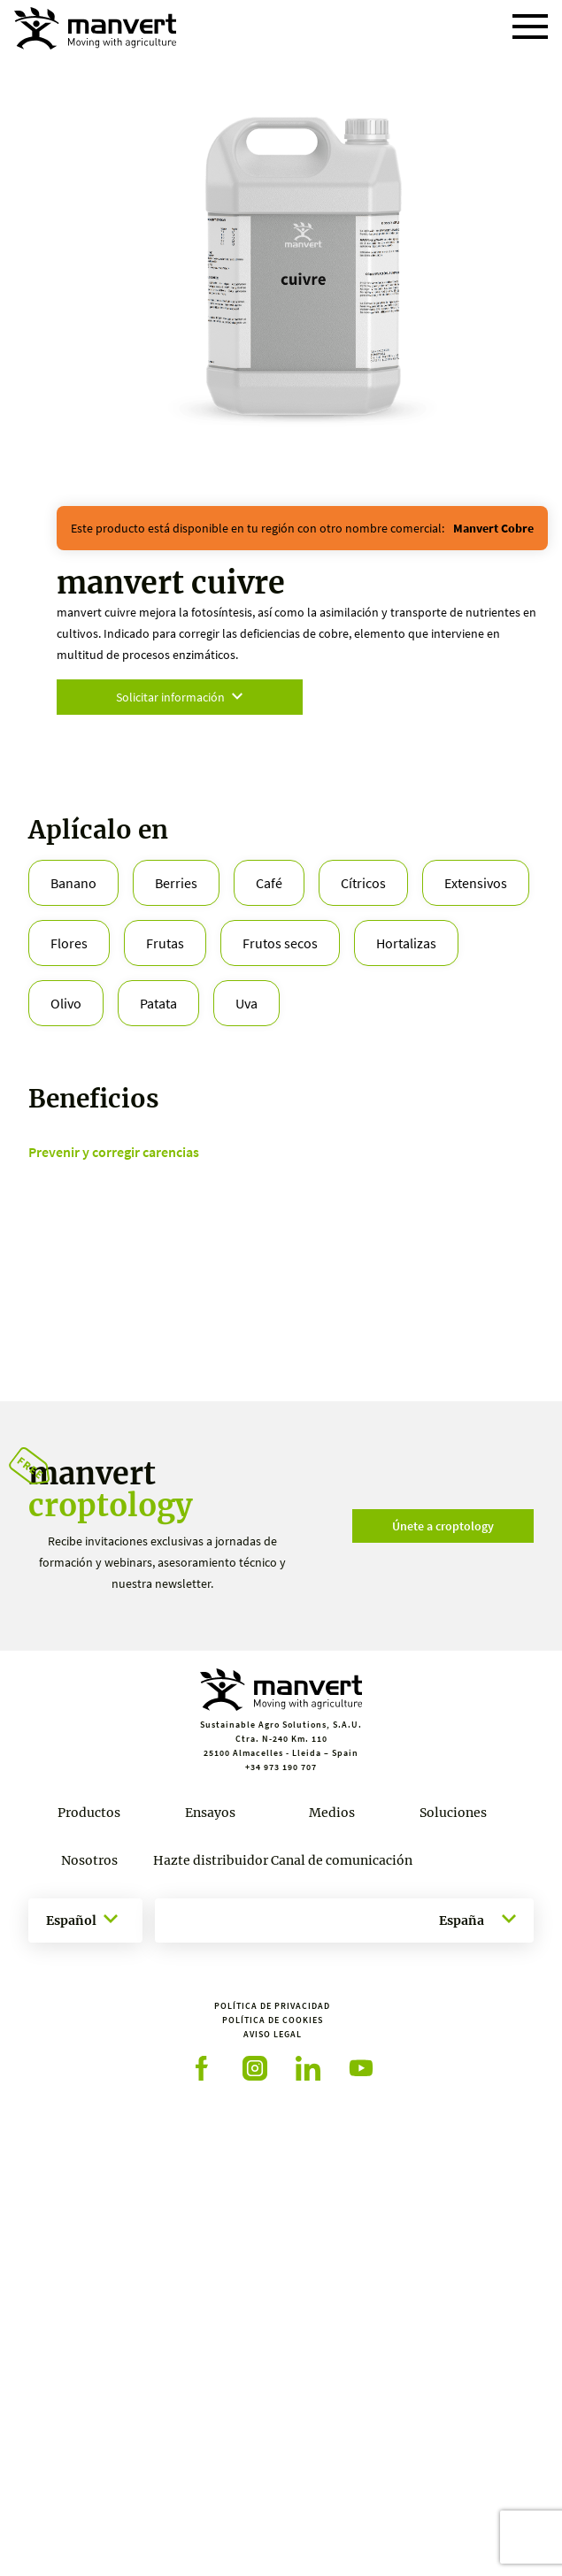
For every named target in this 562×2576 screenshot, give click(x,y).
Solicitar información (179, 697)
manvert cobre (493, 528)
